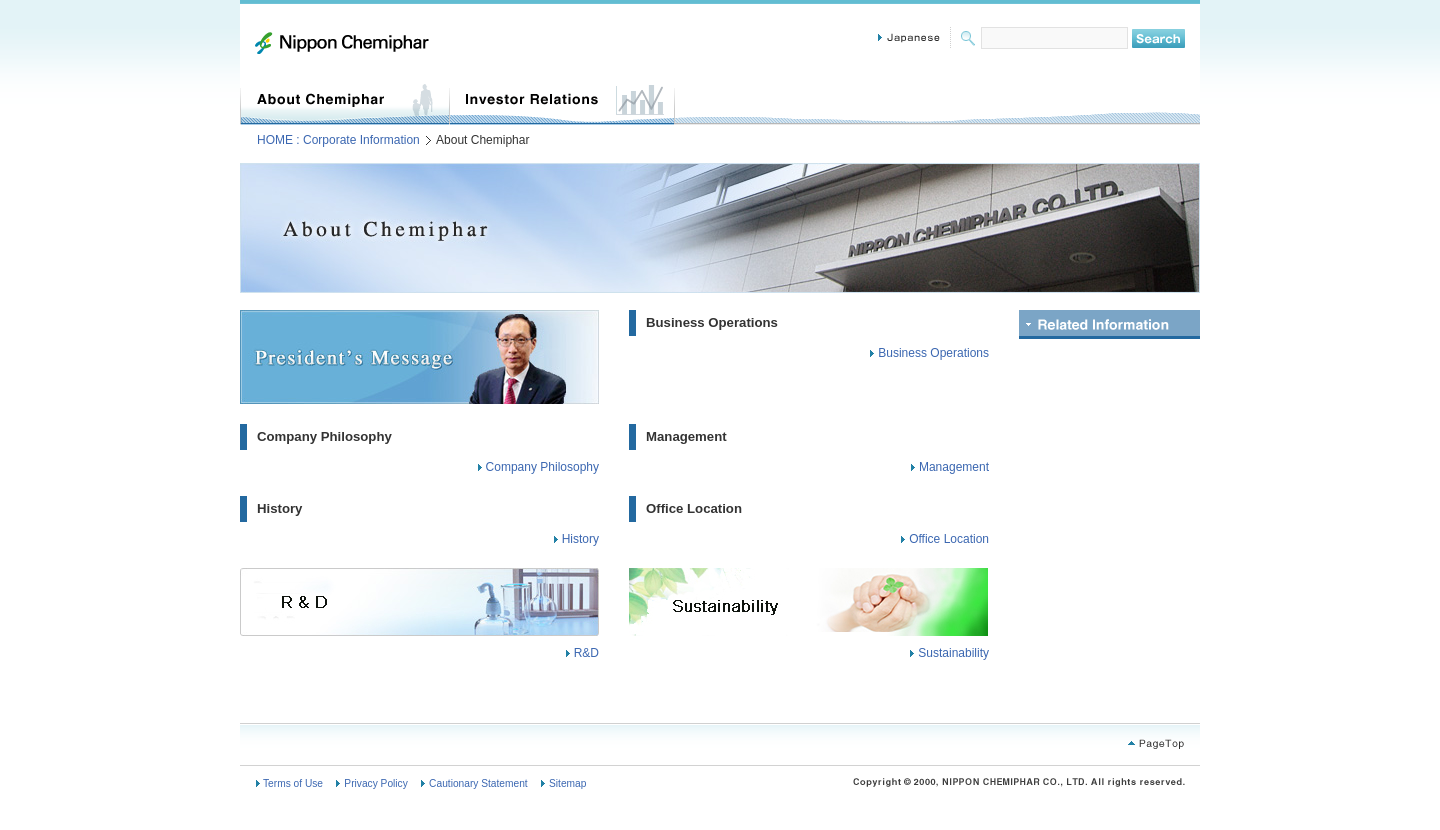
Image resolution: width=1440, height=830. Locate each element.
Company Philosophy (324, 436)
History (279, 508)
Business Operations (712, 322)
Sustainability (953, 653)
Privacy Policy (375, 783)
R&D (586, 653)
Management (686, 436)
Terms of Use (293, 783)
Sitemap (567, 783)
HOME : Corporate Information (338, 140)
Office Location (694, 508)
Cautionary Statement (478, 783)
